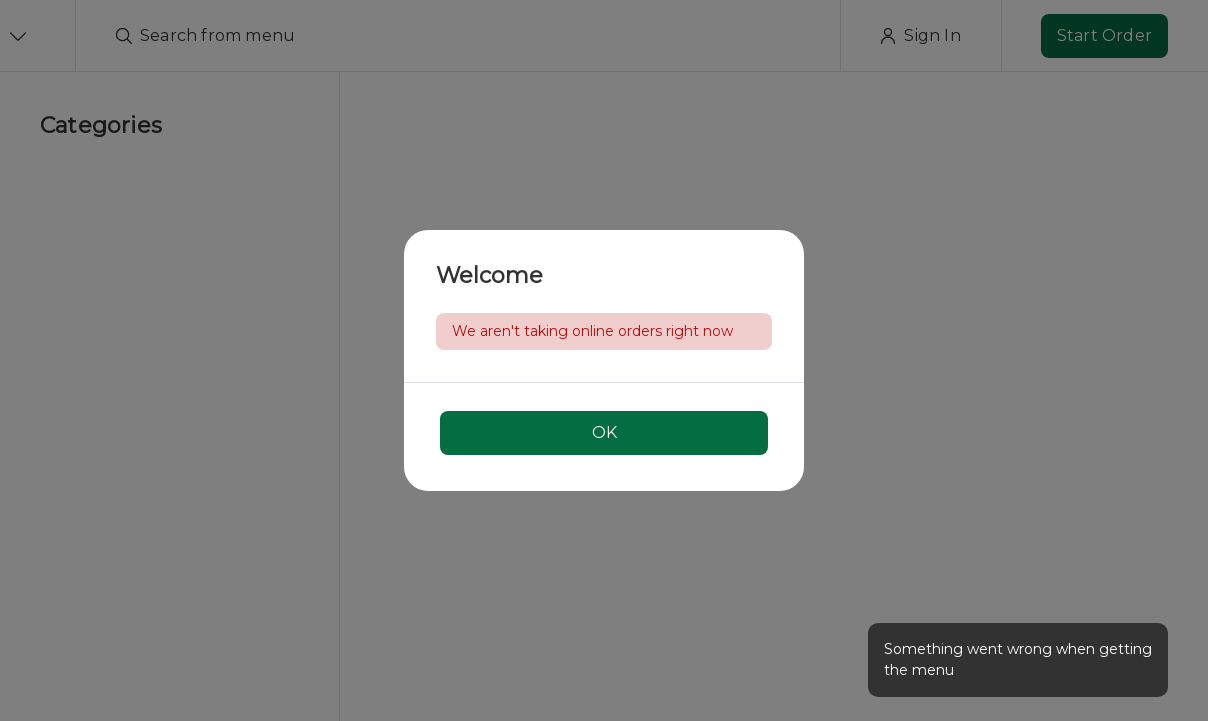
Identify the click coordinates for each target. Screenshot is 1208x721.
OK (604, 432)
